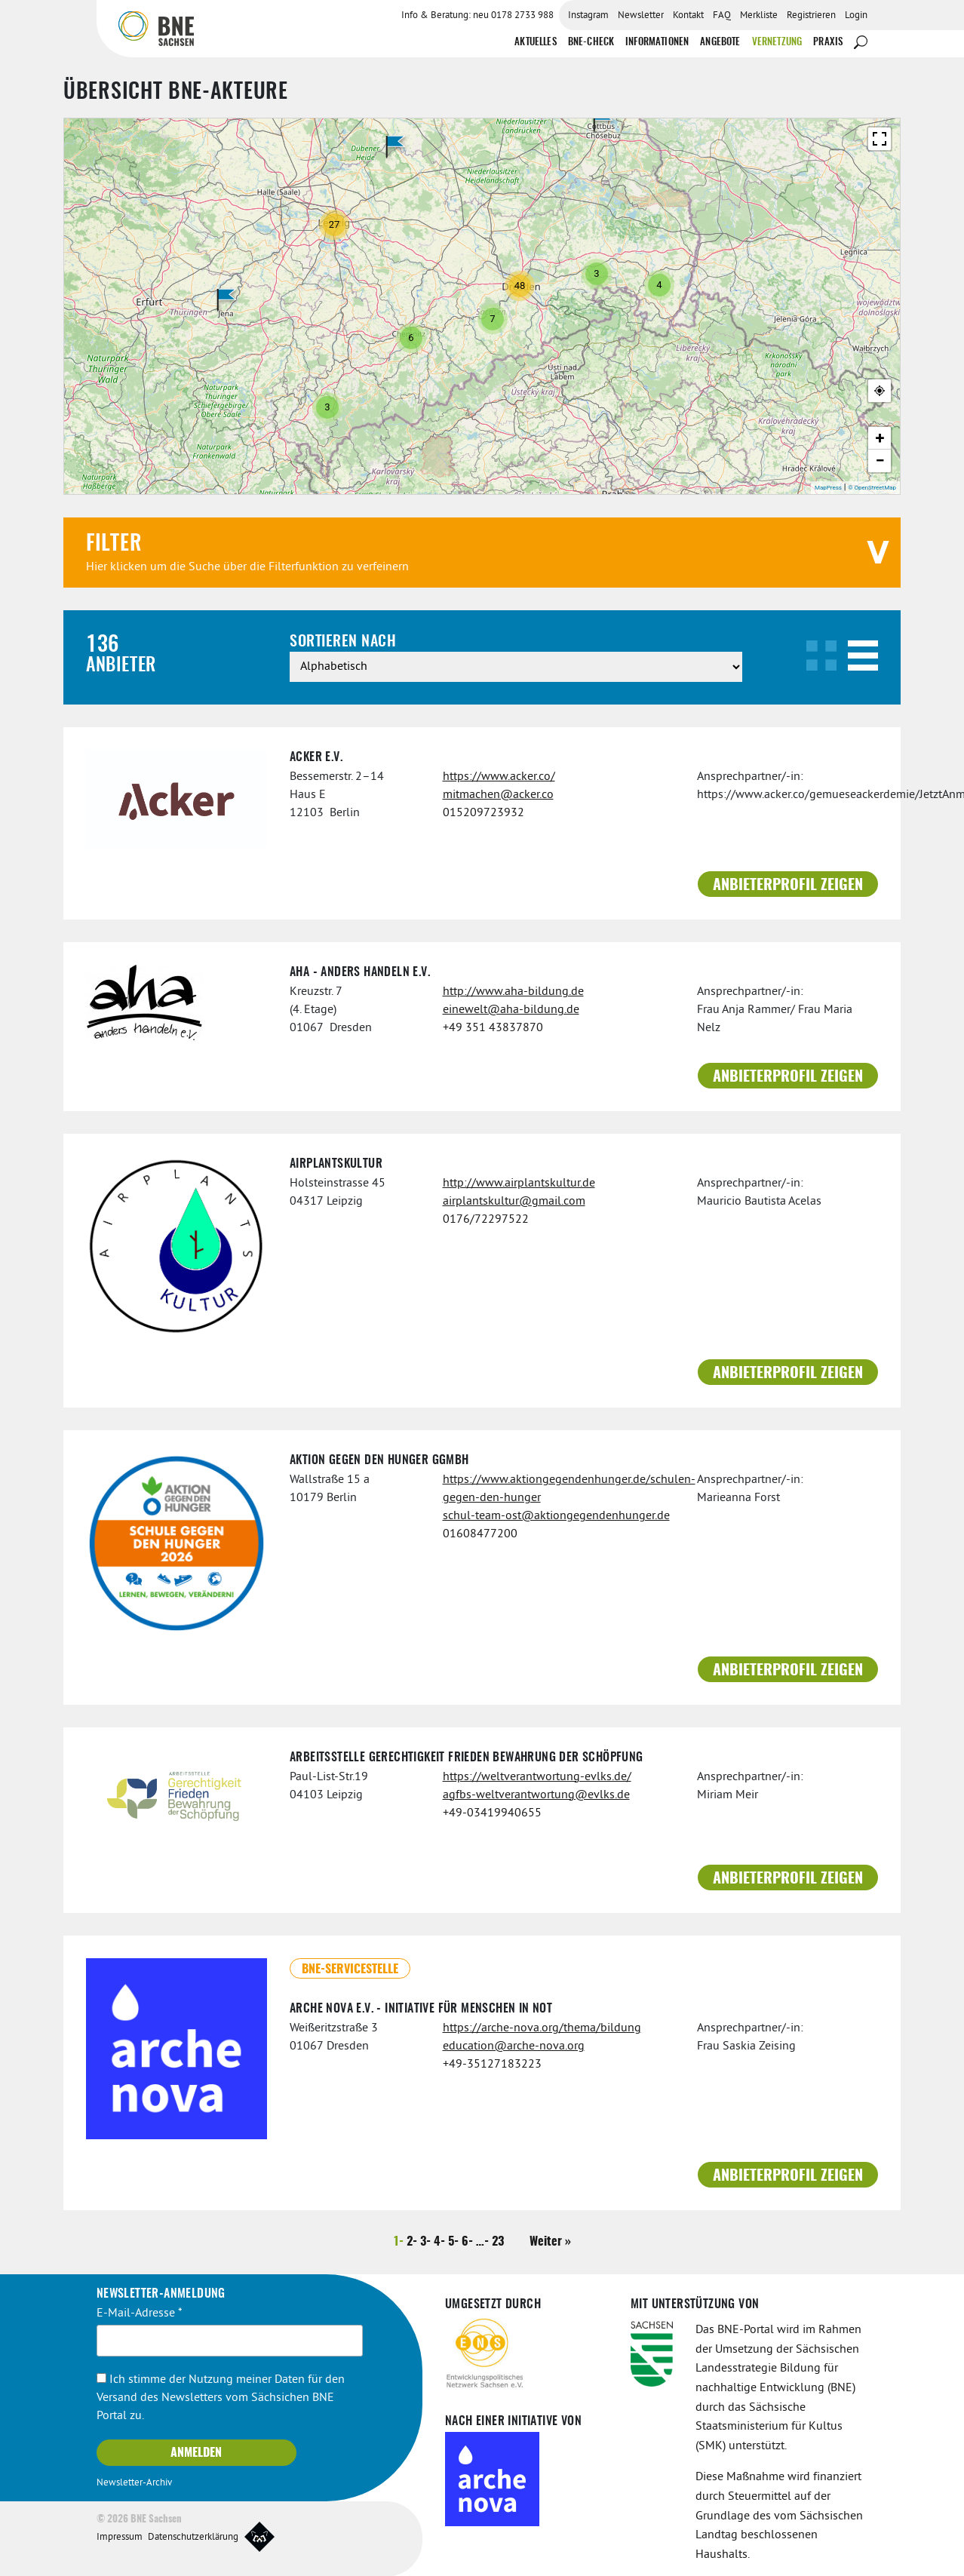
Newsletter (641, 16)
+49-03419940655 (492, 1811)
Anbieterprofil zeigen (788, 884)
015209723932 (483, 812)
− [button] (879, 459)
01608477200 (480, 1533)
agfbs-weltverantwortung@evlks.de (536, 1793)
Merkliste (759, 16)
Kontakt (688, 16)
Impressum (120, 2536)
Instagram (588, 16)
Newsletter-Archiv (134, 2482)
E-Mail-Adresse (140, 2312)
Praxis (828, 42)
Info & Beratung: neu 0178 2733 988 (477, 16)
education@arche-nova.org (514, 2045)
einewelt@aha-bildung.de (511, 1009)
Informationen (657, 42)
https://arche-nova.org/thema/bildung (542, 2027)
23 (498, 2241)
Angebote (720, 42)
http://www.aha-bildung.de (513, 991)
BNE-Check (591, 42)
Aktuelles (535, 42)
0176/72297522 (486, 1219)
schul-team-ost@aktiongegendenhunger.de (556, 1515)
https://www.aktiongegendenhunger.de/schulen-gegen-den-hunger (559, 1488)
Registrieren (811, 16)
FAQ (722, 16)
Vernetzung (777, 42)
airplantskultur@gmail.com (514, 1200)
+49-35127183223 (492, 2063)
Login (856, 16)
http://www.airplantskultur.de (519, 1182)
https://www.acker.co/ (499, 776)
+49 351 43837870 (493, 1027)
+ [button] (880, 437)
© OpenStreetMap (872, 487)
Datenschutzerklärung (193, 2536)
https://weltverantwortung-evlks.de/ (537, 1775)
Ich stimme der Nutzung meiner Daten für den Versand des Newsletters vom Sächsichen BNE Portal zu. (221, 2397)
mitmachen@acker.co (498, 794)
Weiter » (550, 2241)
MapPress (828, 487)
